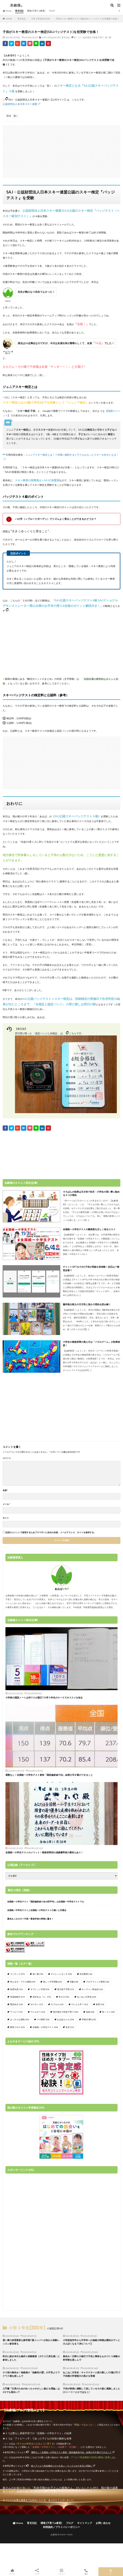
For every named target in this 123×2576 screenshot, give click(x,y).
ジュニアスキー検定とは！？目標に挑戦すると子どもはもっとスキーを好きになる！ (72, 454)
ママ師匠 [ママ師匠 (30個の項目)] (43, 2019)
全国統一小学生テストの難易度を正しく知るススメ (89, 1229)
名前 (5, 1490)
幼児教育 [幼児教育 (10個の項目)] (86, 1974)
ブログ (52, 10)
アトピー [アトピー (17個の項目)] (16, 2012)
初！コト (78, 37)
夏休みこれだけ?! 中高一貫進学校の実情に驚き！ (30, 1918)
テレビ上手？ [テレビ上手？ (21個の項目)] (79, 2004)
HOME (9, 18)
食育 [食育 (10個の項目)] (100, 2004)
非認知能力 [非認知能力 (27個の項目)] (17, 1996)
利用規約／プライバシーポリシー (61, 2526)
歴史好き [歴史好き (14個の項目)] (16, 2004)
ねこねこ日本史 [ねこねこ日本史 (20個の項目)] (86, 1996)
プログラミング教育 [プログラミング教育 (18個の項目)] (97, 1981)
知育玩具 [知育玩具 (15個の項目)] (16, 1989)
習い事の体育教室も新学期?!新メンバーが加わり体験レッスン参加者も (31, 2342)
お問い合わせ (103, 2522)
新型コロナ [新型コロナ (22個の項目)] (17, 2027)
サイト (6, 1518)
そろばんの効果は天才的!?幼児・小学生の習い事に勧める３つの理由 (91, 1193)
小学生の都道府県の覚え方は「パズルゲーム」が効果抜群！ (91, 1343)
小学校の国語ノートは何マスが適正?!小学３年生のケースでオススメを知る (44, 1697)
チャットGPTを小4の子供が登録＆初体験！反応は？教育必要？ (91, 1268)
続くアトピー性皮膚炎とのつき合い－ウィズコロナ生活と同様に (61, 2465)
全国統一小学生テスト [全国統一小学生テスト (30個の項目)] (45, 2027)
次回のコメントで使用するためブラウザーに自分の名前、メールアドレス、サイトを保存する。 (50, 1532)
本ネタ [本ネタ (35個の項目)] (64, 1996)
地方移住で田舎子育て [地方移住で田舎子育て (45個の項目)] (65, 2012)
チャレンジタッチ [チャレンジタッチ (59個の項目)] (61, 1974)
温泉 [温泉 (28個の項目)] (90, 2012)
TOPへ (110, 2572)
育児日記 (19, 10)
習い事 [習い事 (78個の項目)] (38, 1974)
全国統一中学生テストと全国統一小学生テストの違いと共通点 (36, 1910)
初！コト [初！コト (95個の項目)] (108, 2012)
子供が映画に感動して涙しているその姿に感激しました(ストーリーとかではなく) (91, 2390)
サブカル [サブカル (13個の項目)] (57, 2004)
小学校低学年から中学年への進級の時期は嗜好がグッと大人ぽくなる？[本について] (91, 2342)
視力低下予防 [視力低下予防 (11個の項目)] (65, 1989)
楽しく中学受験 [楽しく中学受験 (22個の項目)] (52, 1981)
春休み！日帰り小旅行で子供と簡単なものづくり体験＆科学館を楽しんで (91, 2358)
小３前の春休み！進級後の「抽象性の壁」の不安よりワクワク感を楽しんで (31, 2374)
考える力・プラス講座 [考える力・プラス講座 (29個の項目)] (22, 1981)
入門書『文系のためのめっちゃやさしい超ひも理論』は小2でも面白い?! (31, 2390)
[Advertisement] (61, 149)
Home (7, 10)
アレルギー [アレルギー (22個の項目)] (37, 2012)
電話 (86, 2572)
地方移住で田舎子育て (93, 37)
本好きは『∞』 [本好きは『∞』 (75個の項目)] (42, 1996)
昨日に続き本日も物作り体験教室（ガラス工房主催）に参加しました (31, 2358)
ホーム (12, 2572)
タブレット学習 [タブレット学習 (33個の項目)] (39, 1989)
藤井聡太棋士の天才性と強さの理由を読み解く (87, 1304)
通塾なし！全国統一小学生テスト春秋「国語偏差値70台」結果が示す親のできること (49, 1774)
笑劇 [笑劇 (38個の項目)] (74, 1981)
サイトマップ (84, 2522)
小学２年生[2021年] (40, 18)
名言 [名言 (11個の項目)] (70, 2027)
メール (6, 1504)
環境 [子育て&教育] (36, 10)
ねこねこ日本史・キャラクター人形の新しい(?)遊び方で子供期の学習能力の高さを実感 (91, 2374)
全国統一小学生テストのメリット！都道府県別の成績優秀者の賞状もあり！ (44, 1852)
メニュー (61, 2572)
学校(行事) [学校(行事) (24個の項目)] (89, 2019)
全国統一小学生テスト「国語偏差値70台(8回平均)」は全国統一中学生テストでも (45, 1901)
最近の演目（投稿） (19, 1890)
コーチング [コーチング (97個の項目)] (17, 1974)
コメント (7, 1458)
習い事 (108, 37)
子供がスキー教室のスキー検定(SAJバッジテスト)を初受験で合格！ (87, 18)
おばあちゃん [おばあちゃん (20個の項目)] (65, 2019)
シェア (37, 2572)
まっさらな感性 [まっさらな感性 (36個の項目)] (19, 2019)
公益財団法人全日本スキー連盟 (20, 103)
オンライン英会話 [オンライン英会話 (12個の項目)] (92, 1989)
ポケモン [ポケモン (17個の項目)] (36, 2004)
